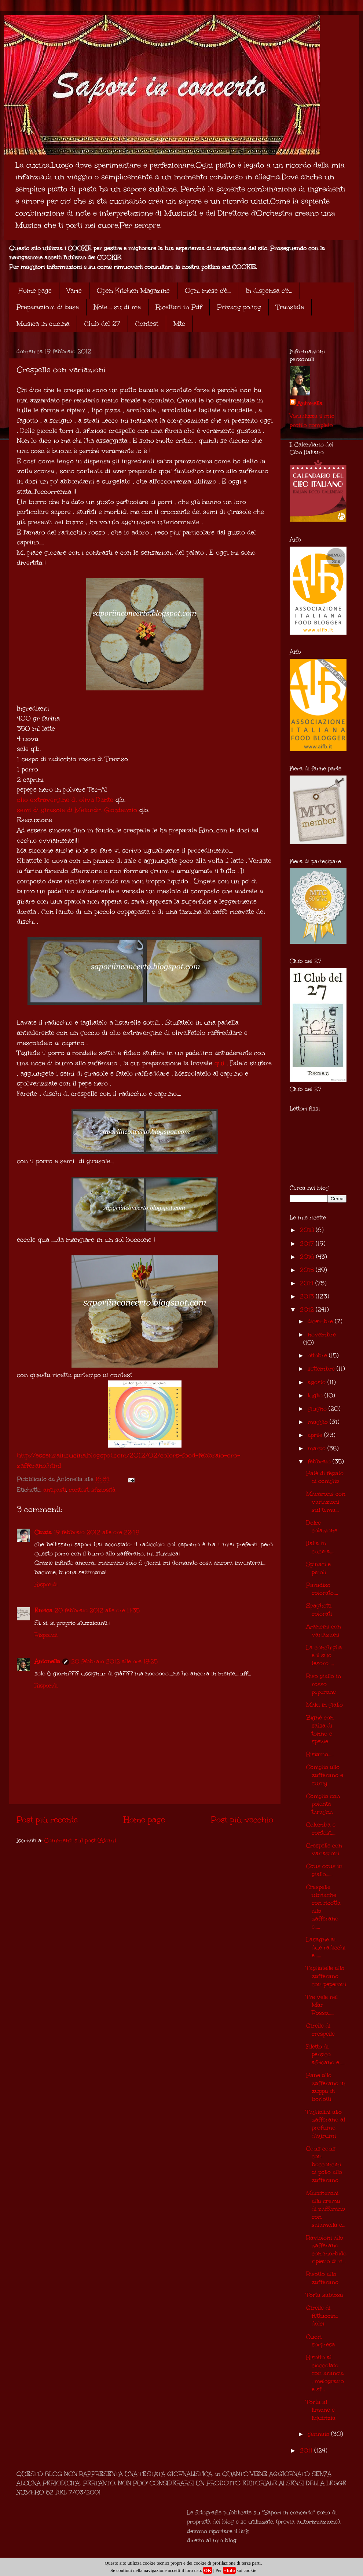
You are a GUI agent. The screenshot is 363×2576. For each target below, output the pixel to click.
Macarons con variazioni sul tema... (325, 1501)
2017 (308, 1243)
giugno (318, 1408)
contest (78, 1489)
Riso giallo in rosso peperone (323, 1684)
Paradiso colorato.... (322, 1589)
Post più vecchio (242, 1819)
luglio (316, 1395)
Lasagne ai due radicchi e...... (325, 1947)
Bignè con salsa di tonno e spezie (320, 1729)
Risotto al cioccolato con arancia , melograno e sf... (325, 2373)
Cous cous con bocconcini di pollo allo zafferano (324, 2164)
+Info (229, 2570)
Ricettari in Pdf (179, 307)
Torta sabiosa (324, 2295)
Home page (35, 290)
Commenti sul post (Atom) (80, 1840)
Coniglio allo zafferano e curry (324, 1775)
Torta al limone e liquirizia (321, 2410)
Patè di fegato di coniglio (325, 1477)
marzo (317, 1448)
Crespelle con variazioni (324, 1849)
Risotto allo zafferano (322, 2278)
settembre (322, 1368)
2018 (308, 1230)
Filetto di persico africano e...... (326, 2054)
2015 (308, 1270)
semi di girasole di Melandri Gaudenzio (77, 810)
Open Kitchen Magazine (133, 290)
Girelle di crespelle (320, 2029)
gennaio (319, 2434)
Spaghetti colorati (319, 1609)
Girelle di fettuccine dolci (322, 2315)
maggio (319, 1422)
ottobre (318, 1355)
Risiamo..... (320, 1754)
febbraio (320, 1461)
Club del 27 (102, 323)
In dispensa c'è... (269, 290)
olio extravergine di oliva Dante (65, 799)
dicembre (321, 1321)
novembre (322, 1334)
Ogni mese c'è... (208, 290)
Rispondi (46, 1584)
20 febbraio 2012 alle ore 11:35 (97, 1610)
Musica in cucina (42, 323)
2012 (308, 1309)
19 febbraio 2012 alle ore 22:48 (96, 1532)
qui (219, 1063)
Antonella (47, 1661)
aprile (316, 1435)
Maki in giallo (324, 1704)
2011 (307, 2450)
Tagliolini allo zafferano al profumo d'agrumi (325, 2123)
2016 (308, 1256)
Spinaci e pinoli (318, 1568)
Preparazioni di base (47, 307)
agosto (317, 1382)
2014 (307, 1283)
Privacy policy (239, 307)
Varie (74, 290)
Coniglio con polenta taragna (323, 1804)
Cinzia (43, 1532)
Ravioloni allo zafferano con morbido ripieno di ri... (326, 2249)
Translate (290, 307)
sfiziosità (103, 1489)
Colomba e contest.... (321, 1828)
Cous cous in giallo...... (324, 1870)
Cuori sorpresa (320, 2341)
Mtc (179, 323)
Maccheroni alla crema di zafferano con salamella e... (325, 2208)
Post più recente (47, 1819)
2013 (308, 1296)
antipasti (54, 1489)
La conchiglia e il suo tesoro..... (324, 1655)
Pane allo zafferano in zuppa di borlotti (325, 2087)
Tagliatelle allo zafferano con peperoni (326, 1976)
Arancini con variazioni (323, 1630)
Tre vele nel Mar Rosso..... (322, 2005)
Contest (146, 323)
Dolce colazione (321, 1527)
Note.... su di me (117, 307)
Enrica (43, 1610)
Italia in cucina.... (320, 1547)
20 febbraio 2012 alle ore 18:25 (114, 1661)
